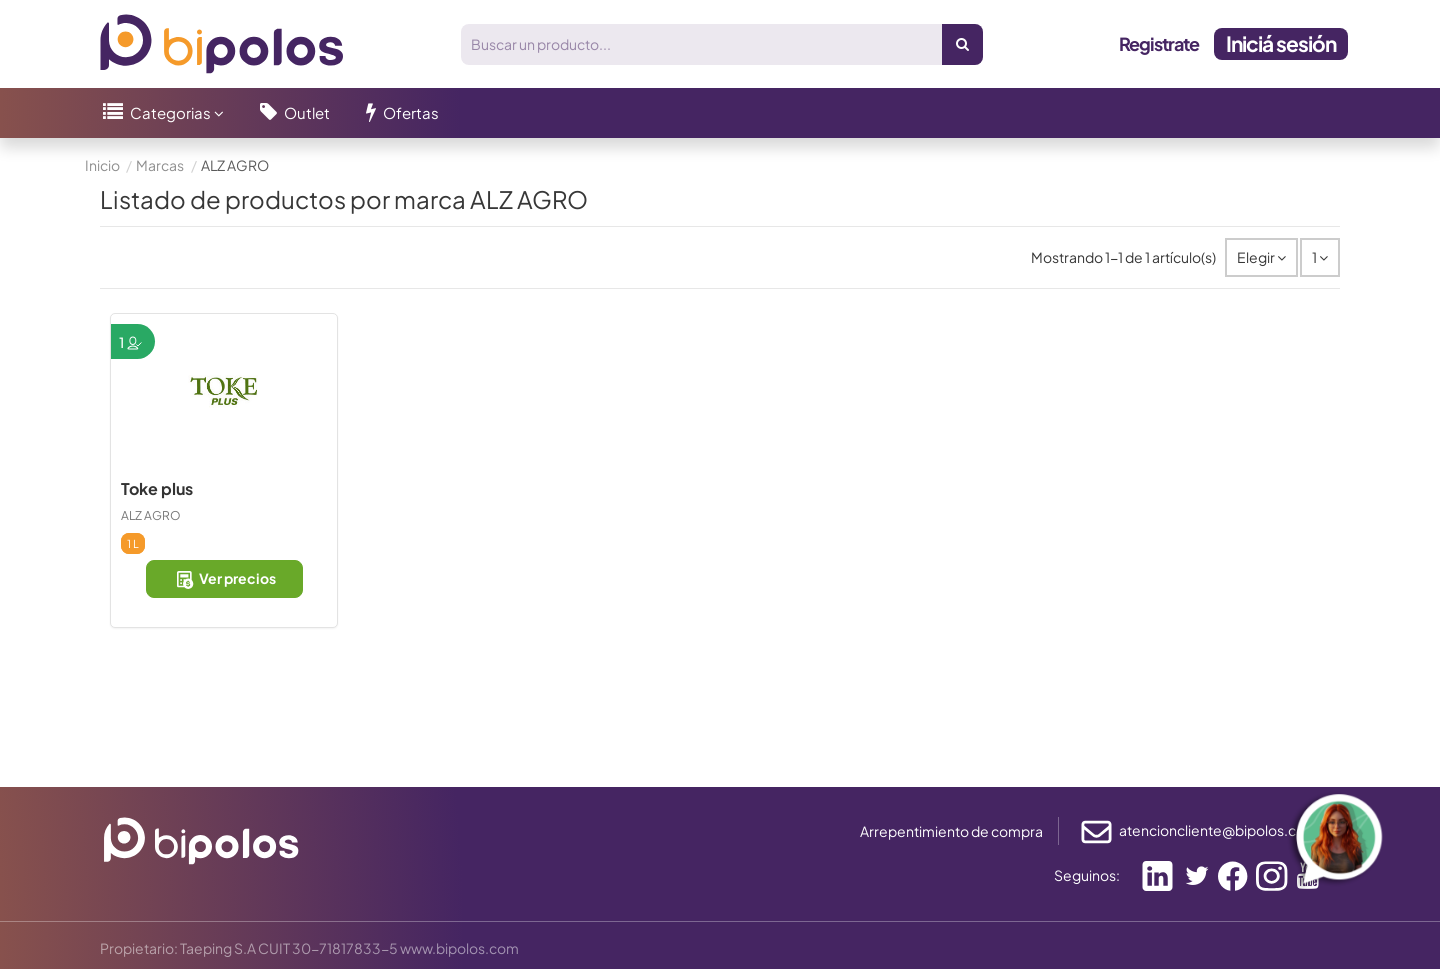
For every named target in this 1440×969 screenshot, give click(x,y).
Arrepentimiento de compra (951, 831)
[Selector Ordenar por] (1261, 257)
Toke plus (157, 488)
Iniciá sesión (1281, 43)
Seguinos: (1087, 875)
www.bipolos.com (459, 948)
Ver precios (224, 579)
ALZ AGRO (151, 515)
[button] (163, 113)
